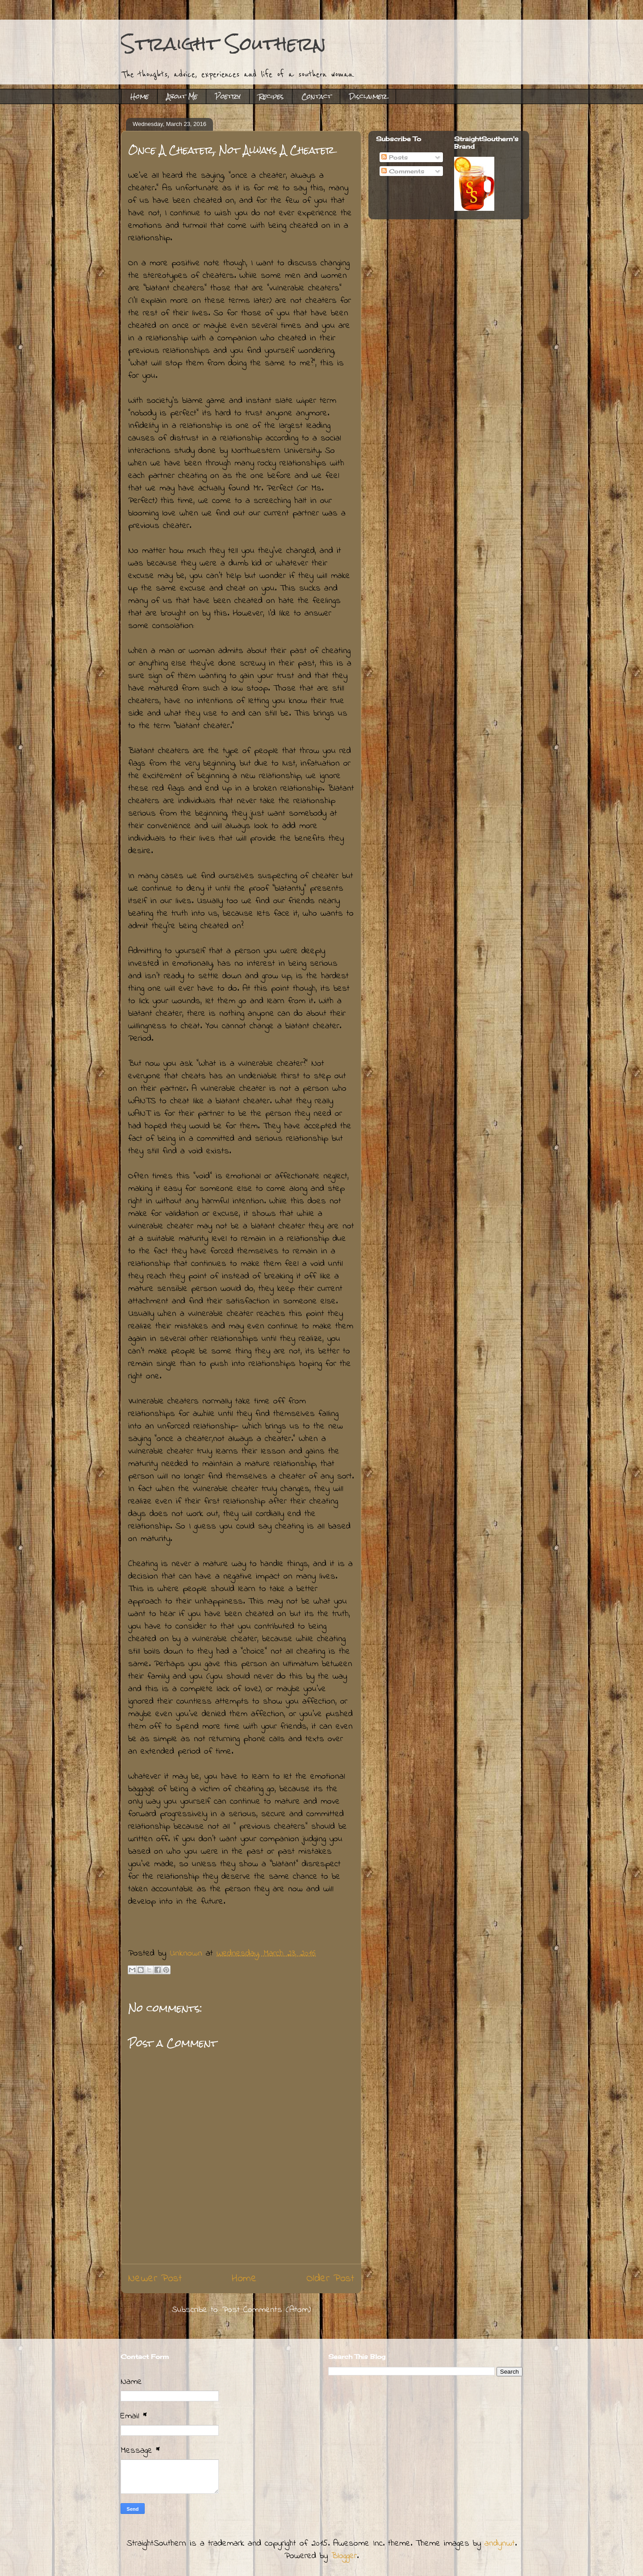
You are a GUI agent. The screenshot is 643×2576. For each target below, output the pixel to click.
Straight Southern (223, 43)
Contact (316, 96)
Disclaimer (368, 96)
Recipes (271, 96)
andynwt (499, 2543)
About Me (182, 96)
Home (139, 96)
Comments (402, 171)
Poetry (228, 96)
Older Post (330, 2279)
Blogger (344, 2556)
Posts (394, 157)
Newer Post (155, 2279)
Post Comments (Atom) (266, 2310)
